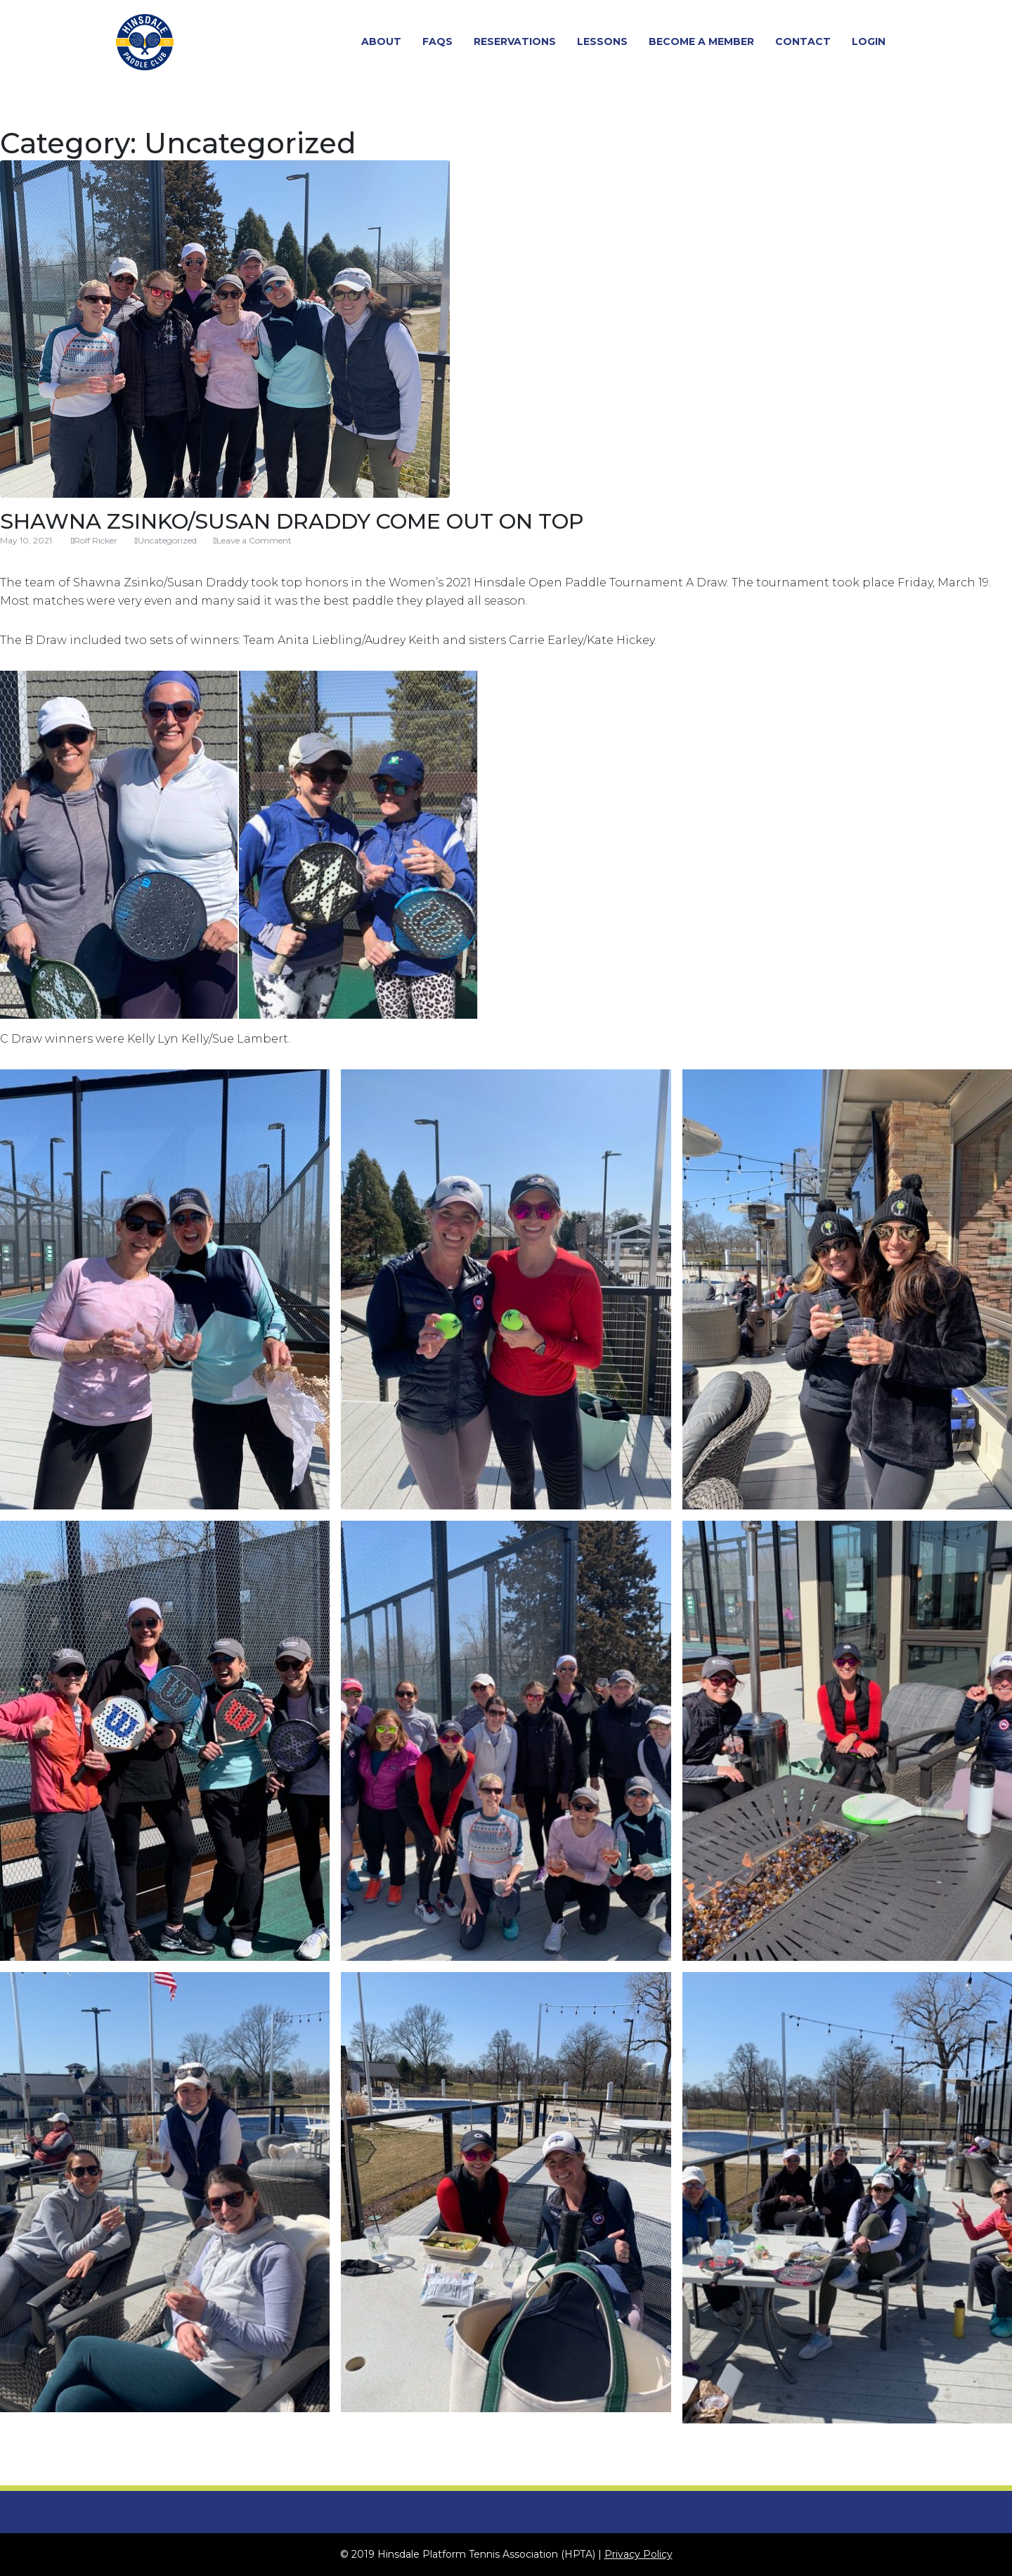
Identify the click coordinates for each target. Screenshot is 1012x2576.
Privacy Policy (638, 2554)
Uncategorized (167, 540)
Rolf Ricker (95, 540)
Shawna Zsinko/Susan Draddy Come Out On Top (291, 521)
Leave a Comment (254, 540)
